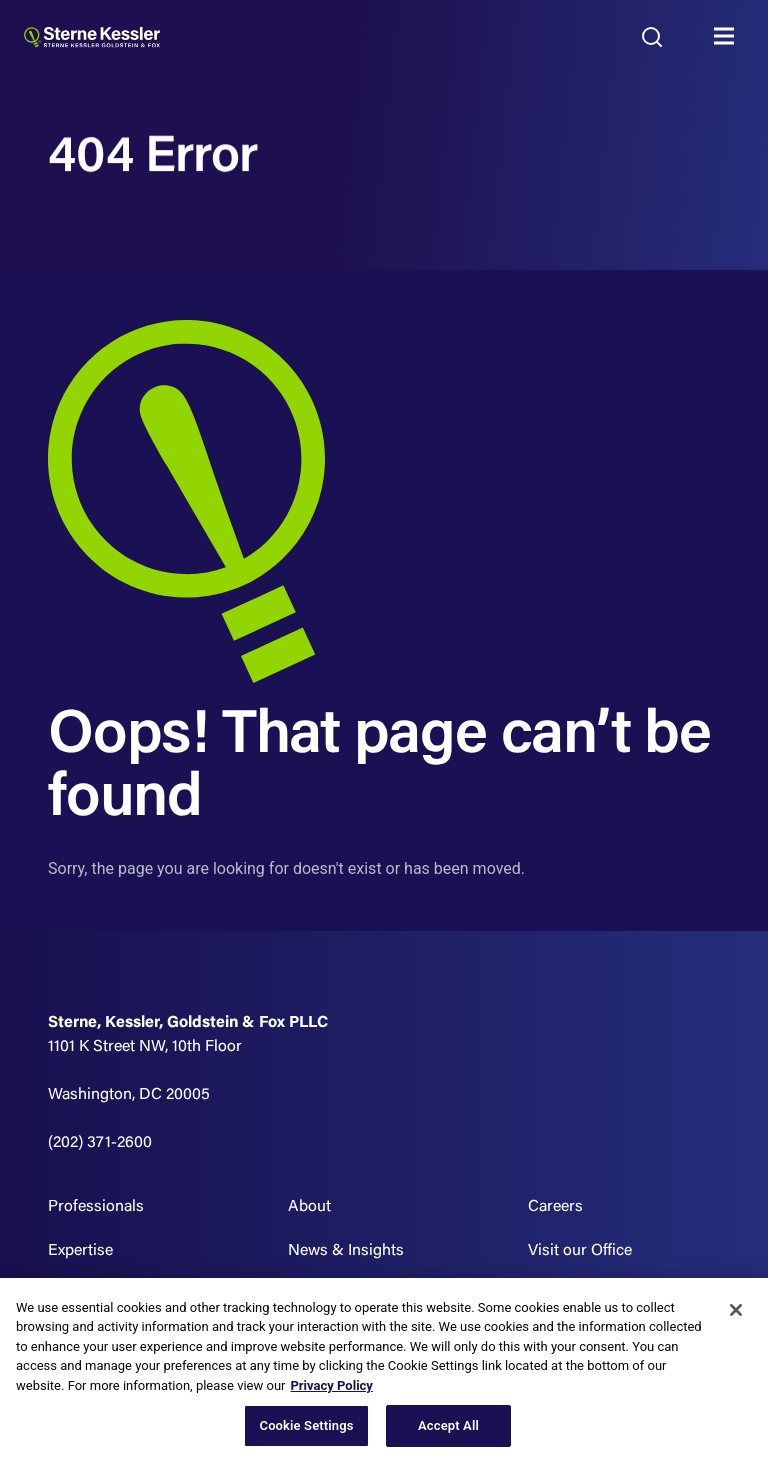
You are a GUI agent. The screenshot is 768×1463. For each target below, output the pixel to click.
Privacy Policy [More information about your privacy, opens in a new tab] (331, 1385)
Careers (555, 1207)
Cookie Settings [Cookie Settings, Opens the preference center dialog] (307, 1425)
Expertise (80, 1251)
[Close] (736, 1310)
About (309, 1207)
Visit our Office (580, 1251)
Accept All (448, 1425)
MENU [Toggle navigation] (729, 37)
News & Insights (346, 1251)
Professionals (96, 1207)
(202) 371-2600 (100, 1143)
